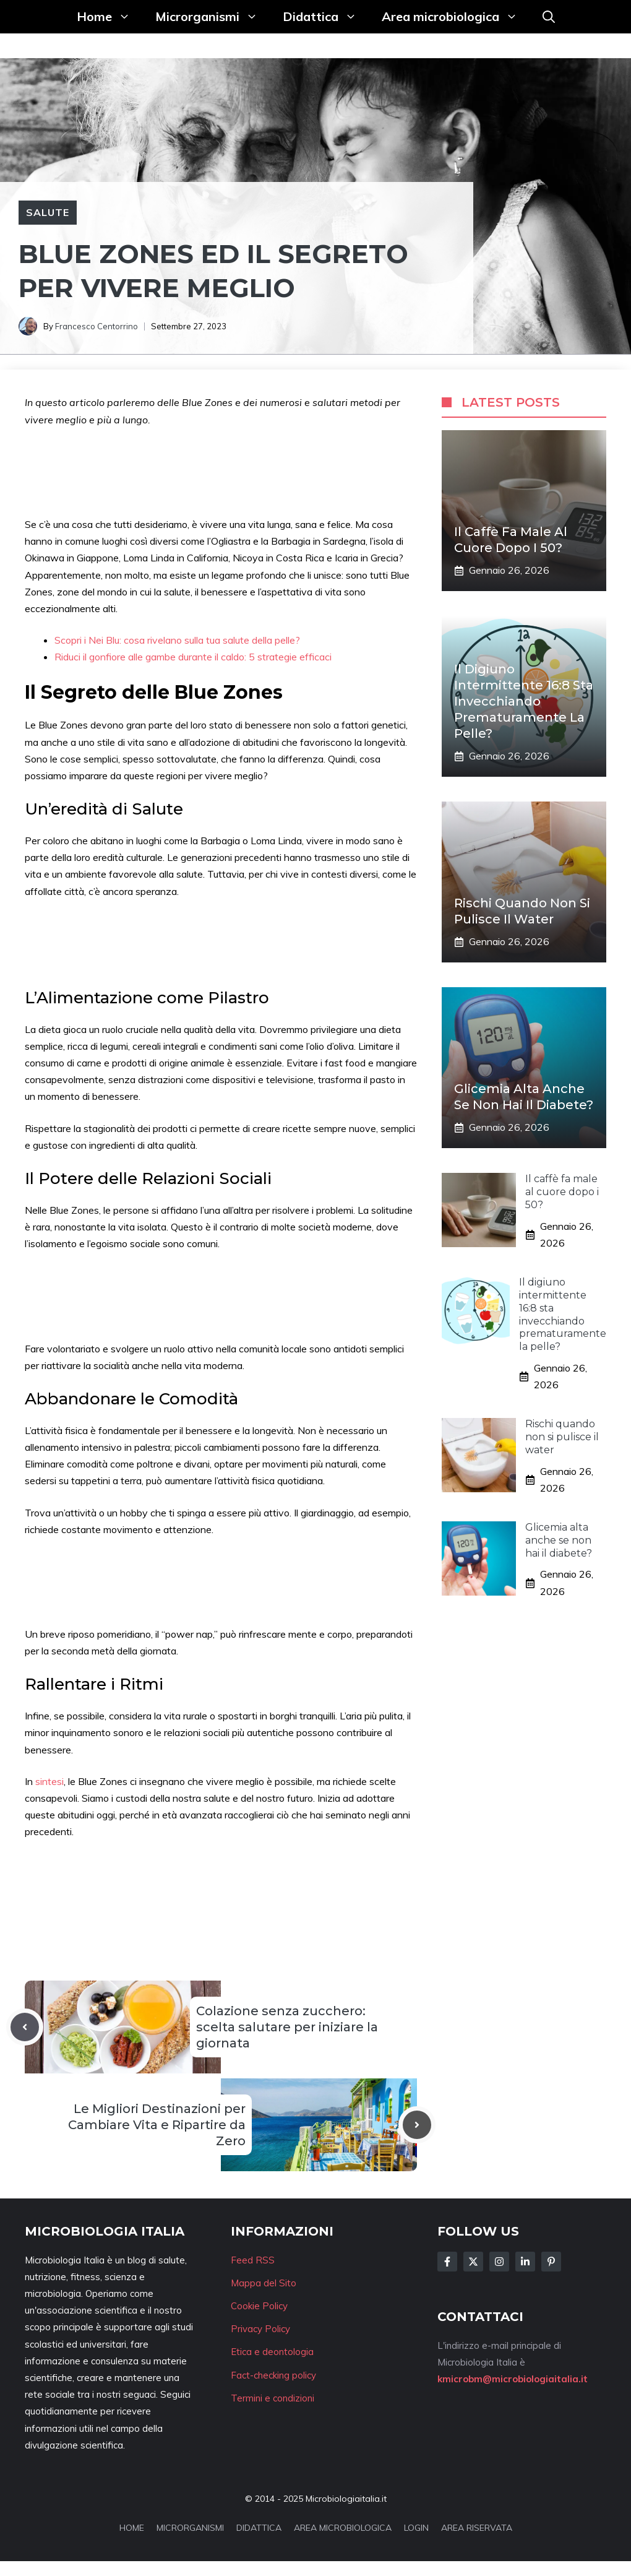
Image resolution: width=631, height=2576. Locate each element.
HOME (131, 2527)
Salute (47, 212)
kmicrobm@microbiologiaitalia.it (512, 2379)
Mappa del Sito (263, 2283)
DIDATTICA (258, 2527)
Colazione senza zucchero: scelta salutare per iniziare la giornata (287, 2027)
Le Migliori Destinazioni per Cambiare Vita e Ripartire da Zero (157, 2124)
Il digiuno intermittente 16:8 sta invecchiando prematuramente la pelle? (523, 701)
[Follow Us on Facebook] (447, 2261)
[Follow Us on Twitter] (473, 2261)
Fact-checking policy (273, 2375)
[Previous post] (24, 2027)
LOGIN (416, 2527)
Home (110, 16)
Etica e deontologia (272, 2352)
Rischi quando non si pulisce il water (562, 1437)
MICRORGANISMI (190, 2527)
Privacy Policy (260, 2329)
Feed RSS (253, 2260)
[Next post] (417, 2124)
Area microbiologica (456, 16)
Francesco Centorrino (96, 326)
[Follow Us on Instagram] (499, 2261)
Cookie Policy (259, 2306)
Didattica (326, 16)
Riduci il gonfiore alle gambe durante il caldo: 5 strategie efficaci (193, 656)
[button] (548, 16)
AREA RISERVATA (476, 2527)
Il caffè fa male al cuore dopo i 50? (562, 1192)
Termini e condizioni (272, 2398)
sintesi (49, 1781)
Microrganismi (212, 16)
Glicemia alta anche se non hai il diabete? (558, 1540)
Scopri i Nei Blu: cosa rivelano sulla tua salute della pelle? (177, 640)
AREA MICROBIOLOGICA (343, 2527)
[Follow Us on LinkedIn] (525, 2261)
